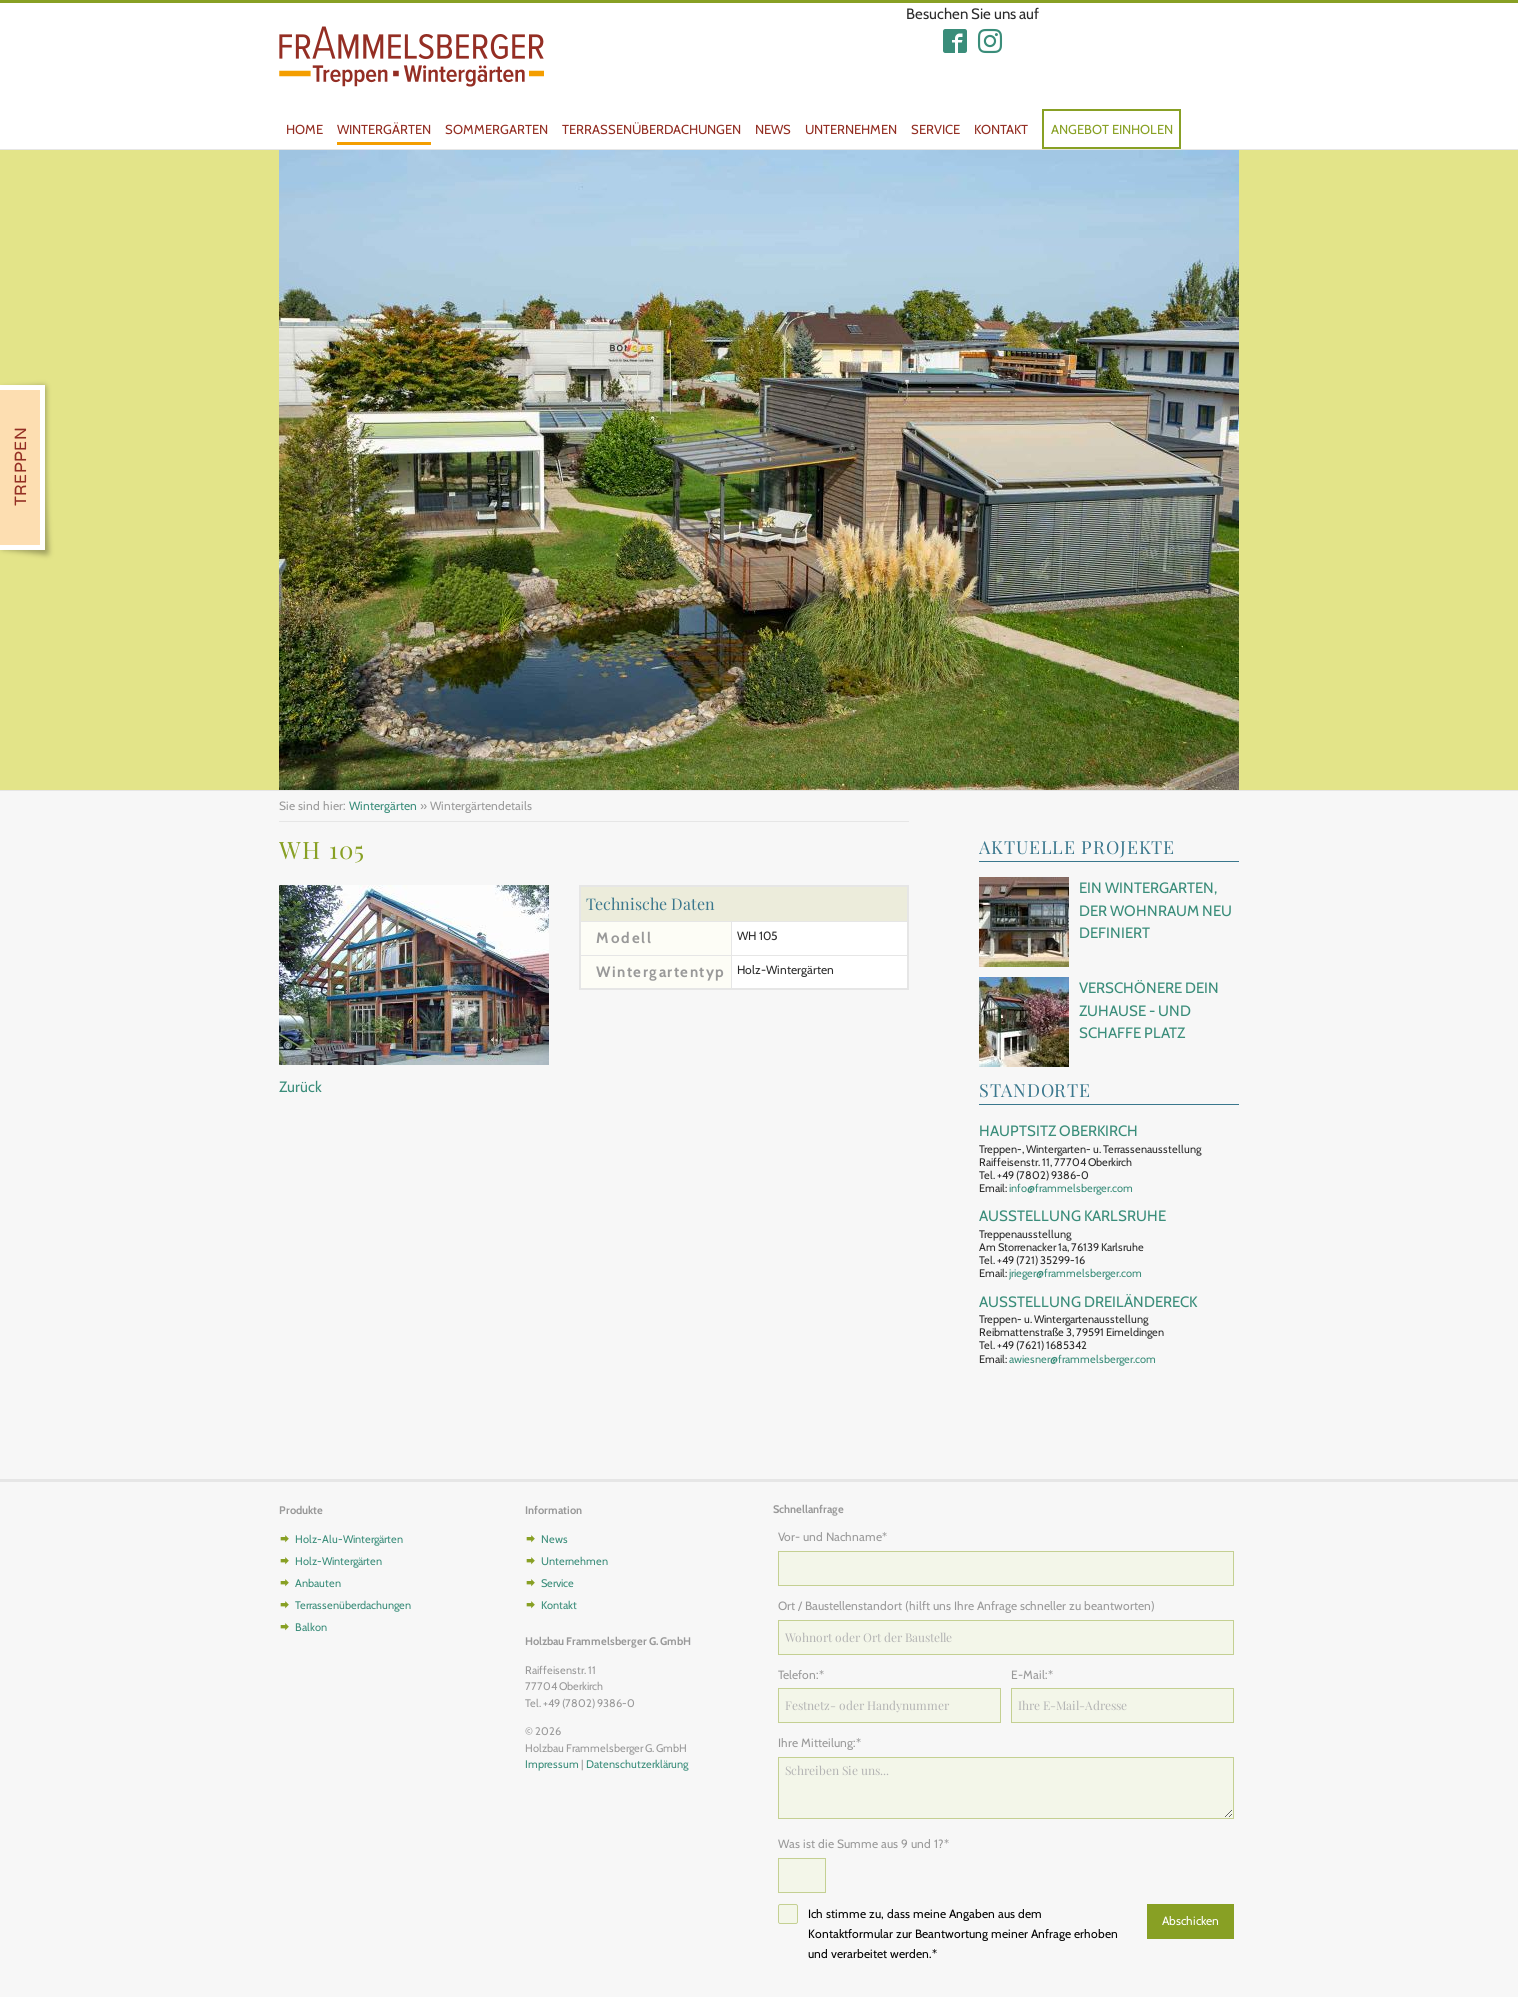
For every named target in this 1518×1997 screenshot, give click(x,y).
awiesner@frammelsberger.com (1082, 1359)
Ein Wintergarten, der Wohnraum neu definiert (1155, 910)
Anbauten (318, 1583)
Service (935, 129)
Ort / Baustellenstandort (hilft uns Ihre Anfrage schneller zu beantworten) (966, 1605)
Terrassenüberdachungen (651, 129)
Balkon (311, 1627)
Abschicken (1190, 1920)
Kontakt (1001, 129)
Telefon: (804, 1674)
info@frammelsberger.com (1071, 1188)
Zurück (300, 1087)
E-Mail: (1037, 1674)
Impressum (552, 1764)
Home (304, 129)
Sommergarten (496, 129)
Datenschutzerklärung (637, 1764)
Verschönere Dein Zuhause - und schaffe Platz (1149, 1010)
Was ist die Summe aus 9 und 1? (863, 1843)
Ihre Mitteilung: (819, 1742)
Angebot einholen (1112, 129)
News (773, 129)
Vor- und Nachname (832, 1536)
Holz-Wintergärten (338, 1561)
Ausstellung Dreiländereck (1088, 1302)
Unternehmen (851, 129)
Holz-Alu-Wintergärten (349, 1539)
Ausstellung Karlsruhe (1072, 1216)
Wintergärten (384, 129)
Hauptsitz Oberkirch (1058, 1131)
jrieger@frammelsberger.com (1075, 1273)
